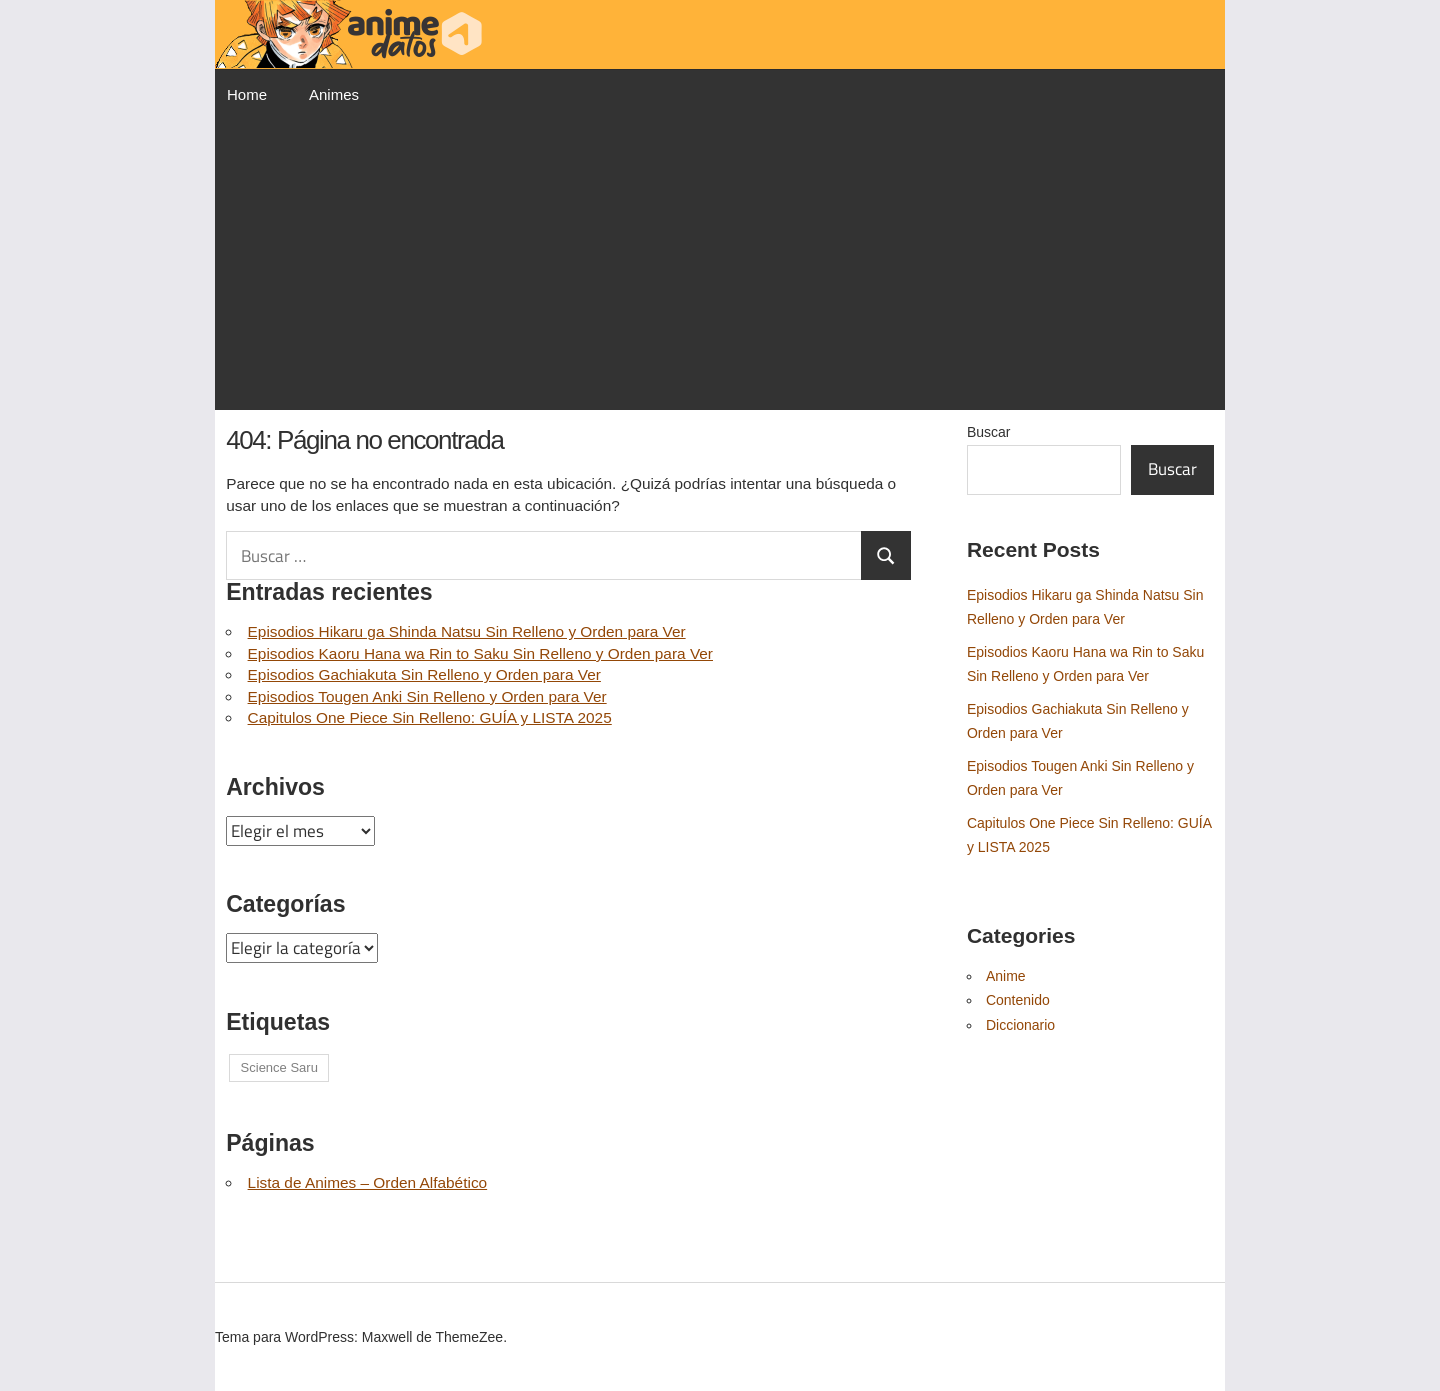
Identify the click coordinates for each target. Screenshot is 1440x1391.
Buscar (989, 432)
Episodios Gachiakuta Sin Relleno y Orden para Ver (424, 674)
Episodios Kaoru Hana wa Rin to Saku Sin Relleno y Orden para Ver (480, 653)
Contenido (1018, 1000)
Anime (1006, 976)
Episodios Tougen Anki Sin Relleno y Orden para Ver (427, 696)
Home (247, 94)
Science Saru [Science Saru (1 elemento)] (279, 1067)
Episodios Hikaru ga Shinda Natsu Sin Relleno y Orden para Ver (467, 631)
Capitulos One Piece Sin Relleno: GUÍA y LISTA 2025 (430, 717)
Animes (334, 94)
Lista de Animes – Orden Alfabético (368, 1182)
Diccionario (1020, 1025)
